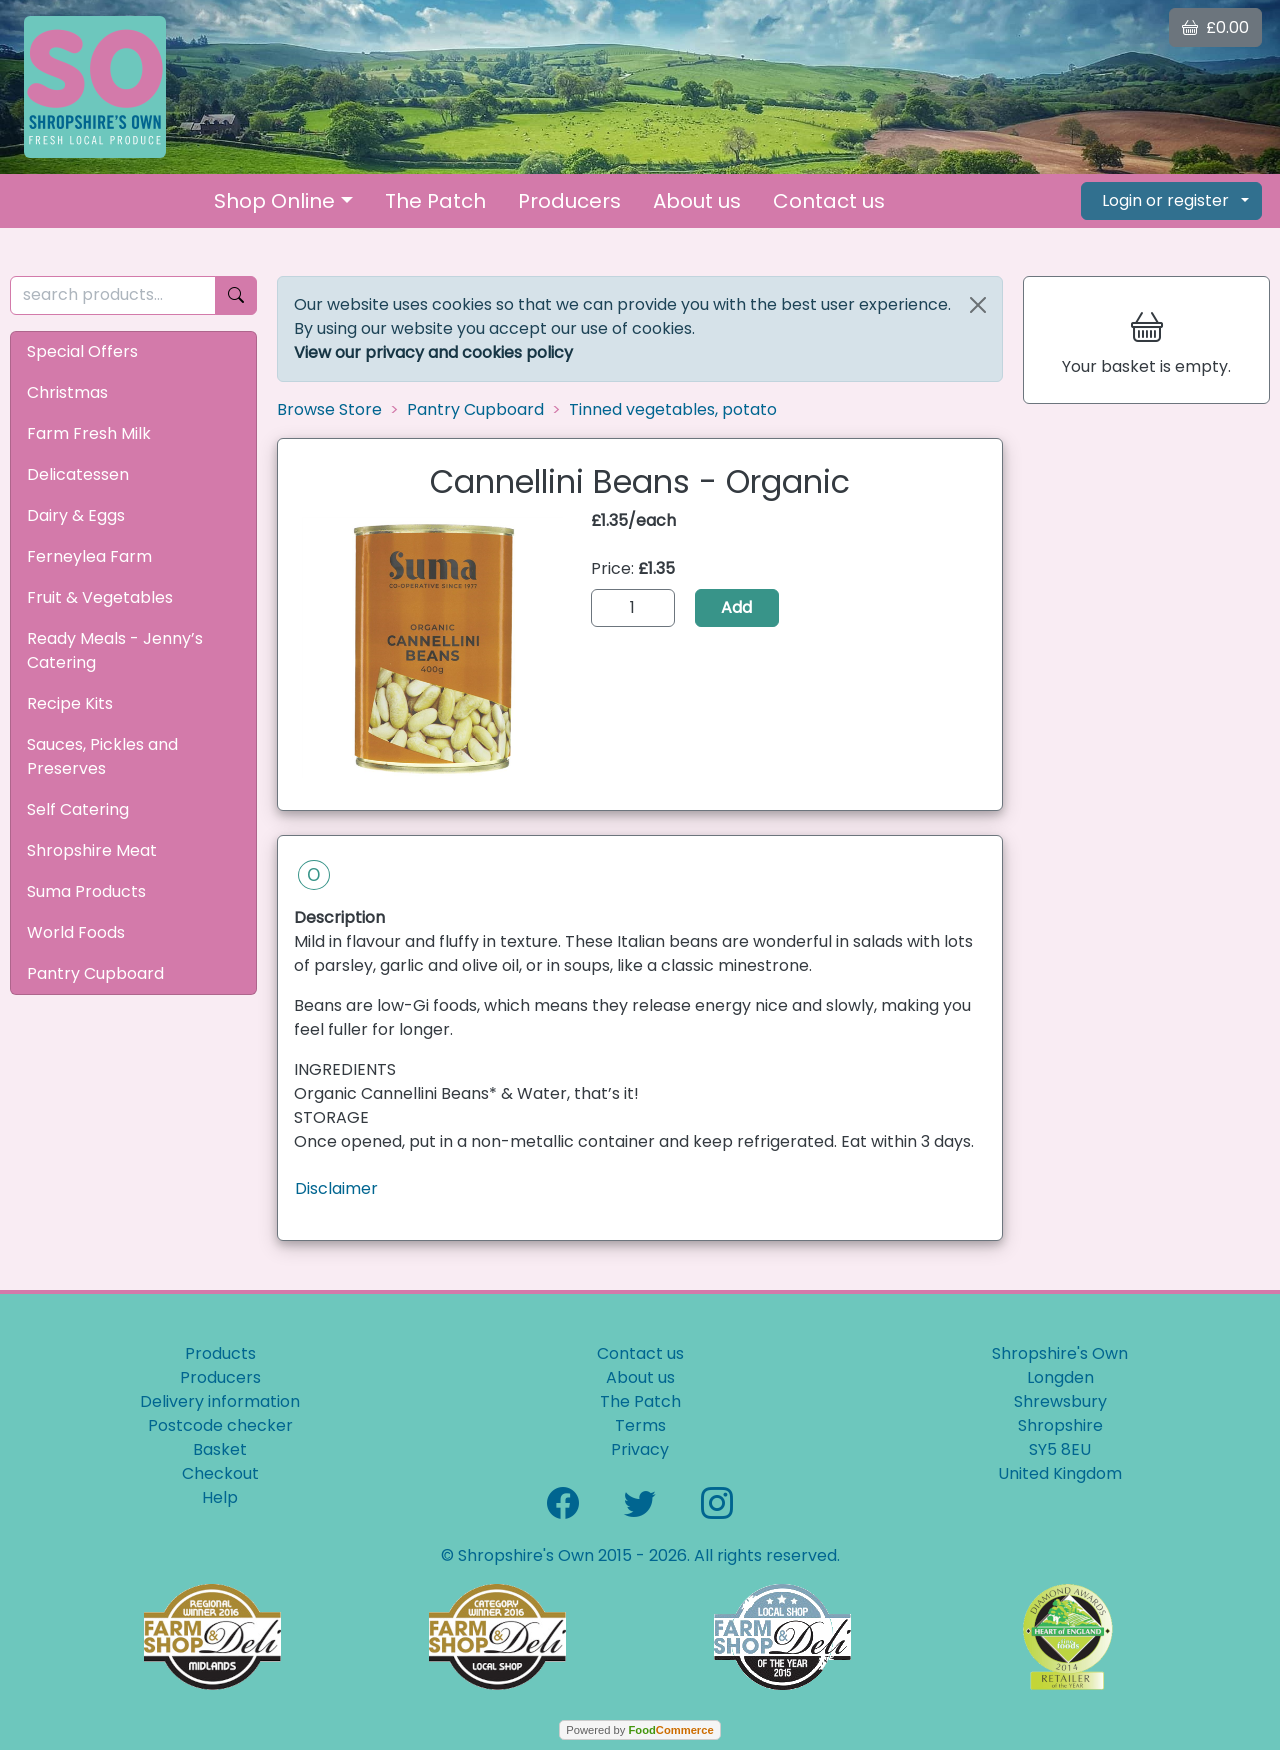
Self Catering (78, 809)
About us (697, 201)
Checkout (220, 1473)
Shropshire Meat (92, 850)
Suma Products (86, 891)
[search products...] (113, 295)
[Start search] (236, 295)
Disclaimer (336, 1188)
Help (220, 1497)
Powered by (639, 1730)
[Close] (978, 305)
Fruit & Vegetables (100, 597)
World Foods (76, 932)
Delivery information (220, 1401)
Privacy (640, 1449)
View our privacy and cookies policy (433, 352)
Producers (569, 201)
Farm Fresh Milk (89, 433)
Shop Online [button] (274, 201)
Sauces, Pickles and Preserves (102, 756)
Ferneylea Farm (89, 556)
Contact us (829, 201)
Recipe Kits (70, 703)
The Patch (435, 201)
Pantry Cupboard (95, 973)
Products (220, 1353)
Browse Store (329, 409)
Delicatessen (78, 474)
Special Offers (82, 351)
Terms (640, 1425)
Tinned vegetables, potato (673, 409)
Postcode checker (220, 1425)
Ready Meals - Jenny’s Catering (115, 650)
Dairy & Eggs (76, 515)
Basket (220, 1449)
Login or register (1165, 200)
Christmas (67, 392)
